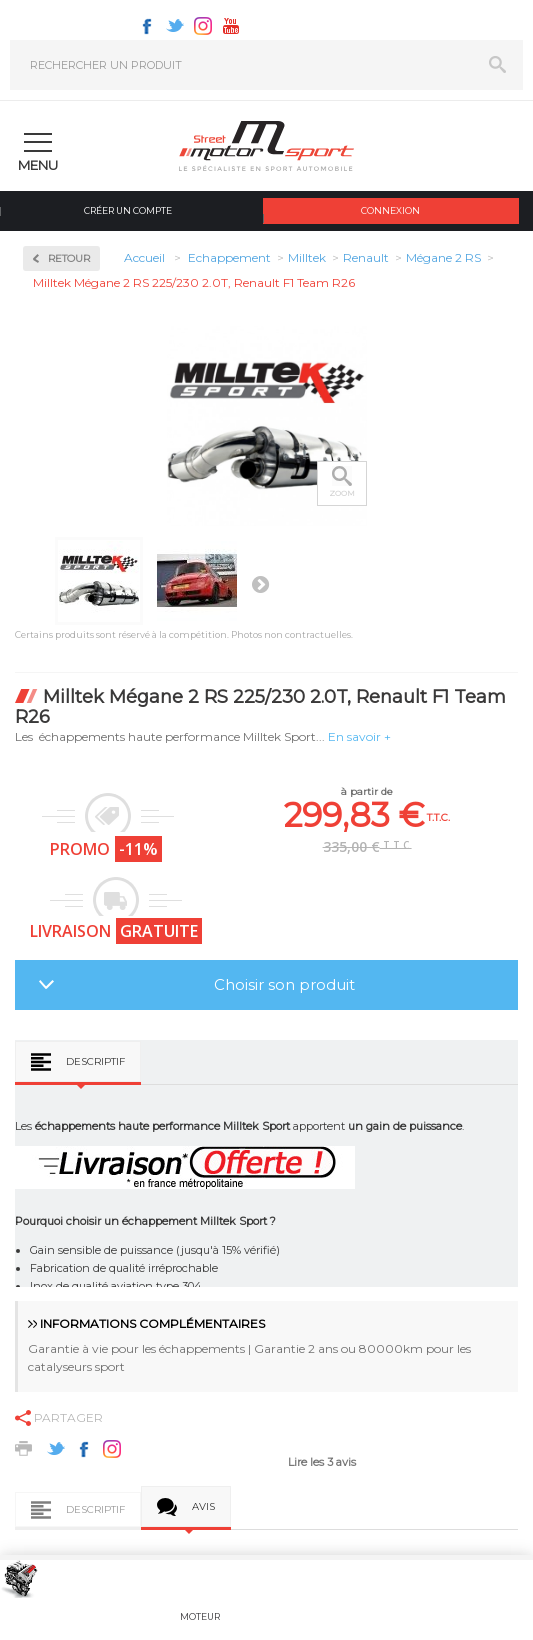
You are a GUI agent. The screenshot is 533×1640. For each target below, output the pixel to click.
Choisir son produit (284, 984)
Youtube (231, 26)
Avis (203, 1506)
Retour (69, 258)
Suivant (260, 584)
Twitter (175, 26)
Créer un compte (128, 210)
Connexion (390, 210)
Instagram (203, 26)
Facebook (147, 26)
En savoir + (359, 736)
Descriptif (95, 1061)
